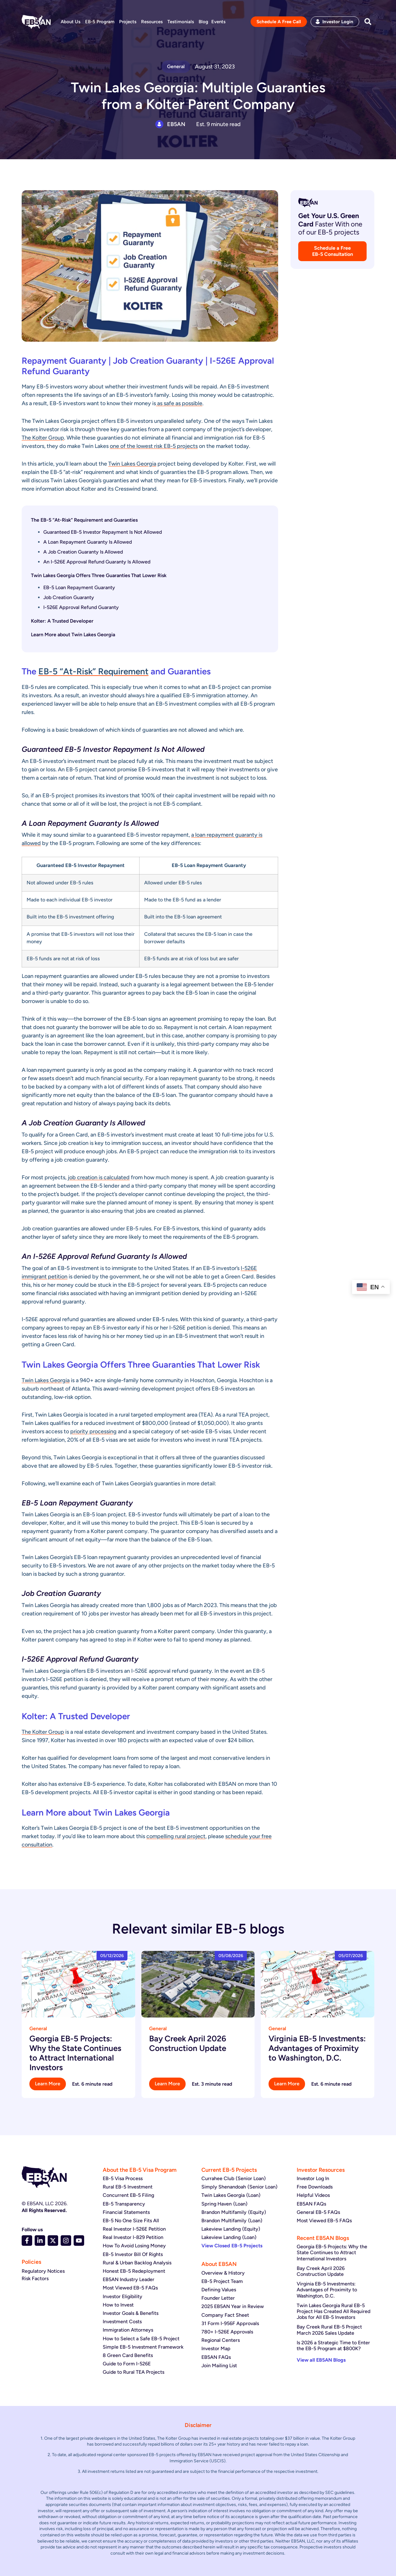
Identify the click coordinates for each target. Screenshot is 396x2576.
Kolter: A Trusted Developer (62, 621)
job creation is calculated (99, 1177)
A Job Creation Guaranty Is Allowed (83, 552)
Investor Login (337, 21)
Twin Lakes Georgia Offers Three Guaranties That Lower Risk (98, 575)
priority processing (93, 1431)
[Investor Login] (317, 21)
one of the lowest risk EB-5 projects (154, 446)
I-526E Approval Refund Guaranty (81, 607)
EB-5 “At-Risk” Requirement (93, 671)
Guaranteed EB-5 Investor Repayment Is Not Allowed (102, 532)
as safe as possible (179, 403)
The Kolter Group (43, 437)
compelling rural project (175, 1836)
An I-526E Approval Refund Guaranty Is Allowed (96, 562)
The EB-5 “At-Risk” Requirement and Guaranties (84, 520)
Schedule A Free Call (278, 21)
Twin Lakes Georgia (132, 463)
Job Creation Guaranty (68, 597)
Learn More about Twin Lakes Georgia (73, 634)
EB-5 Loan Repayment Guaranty (79, 587)
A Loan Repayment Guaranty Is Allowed (87, 542)
